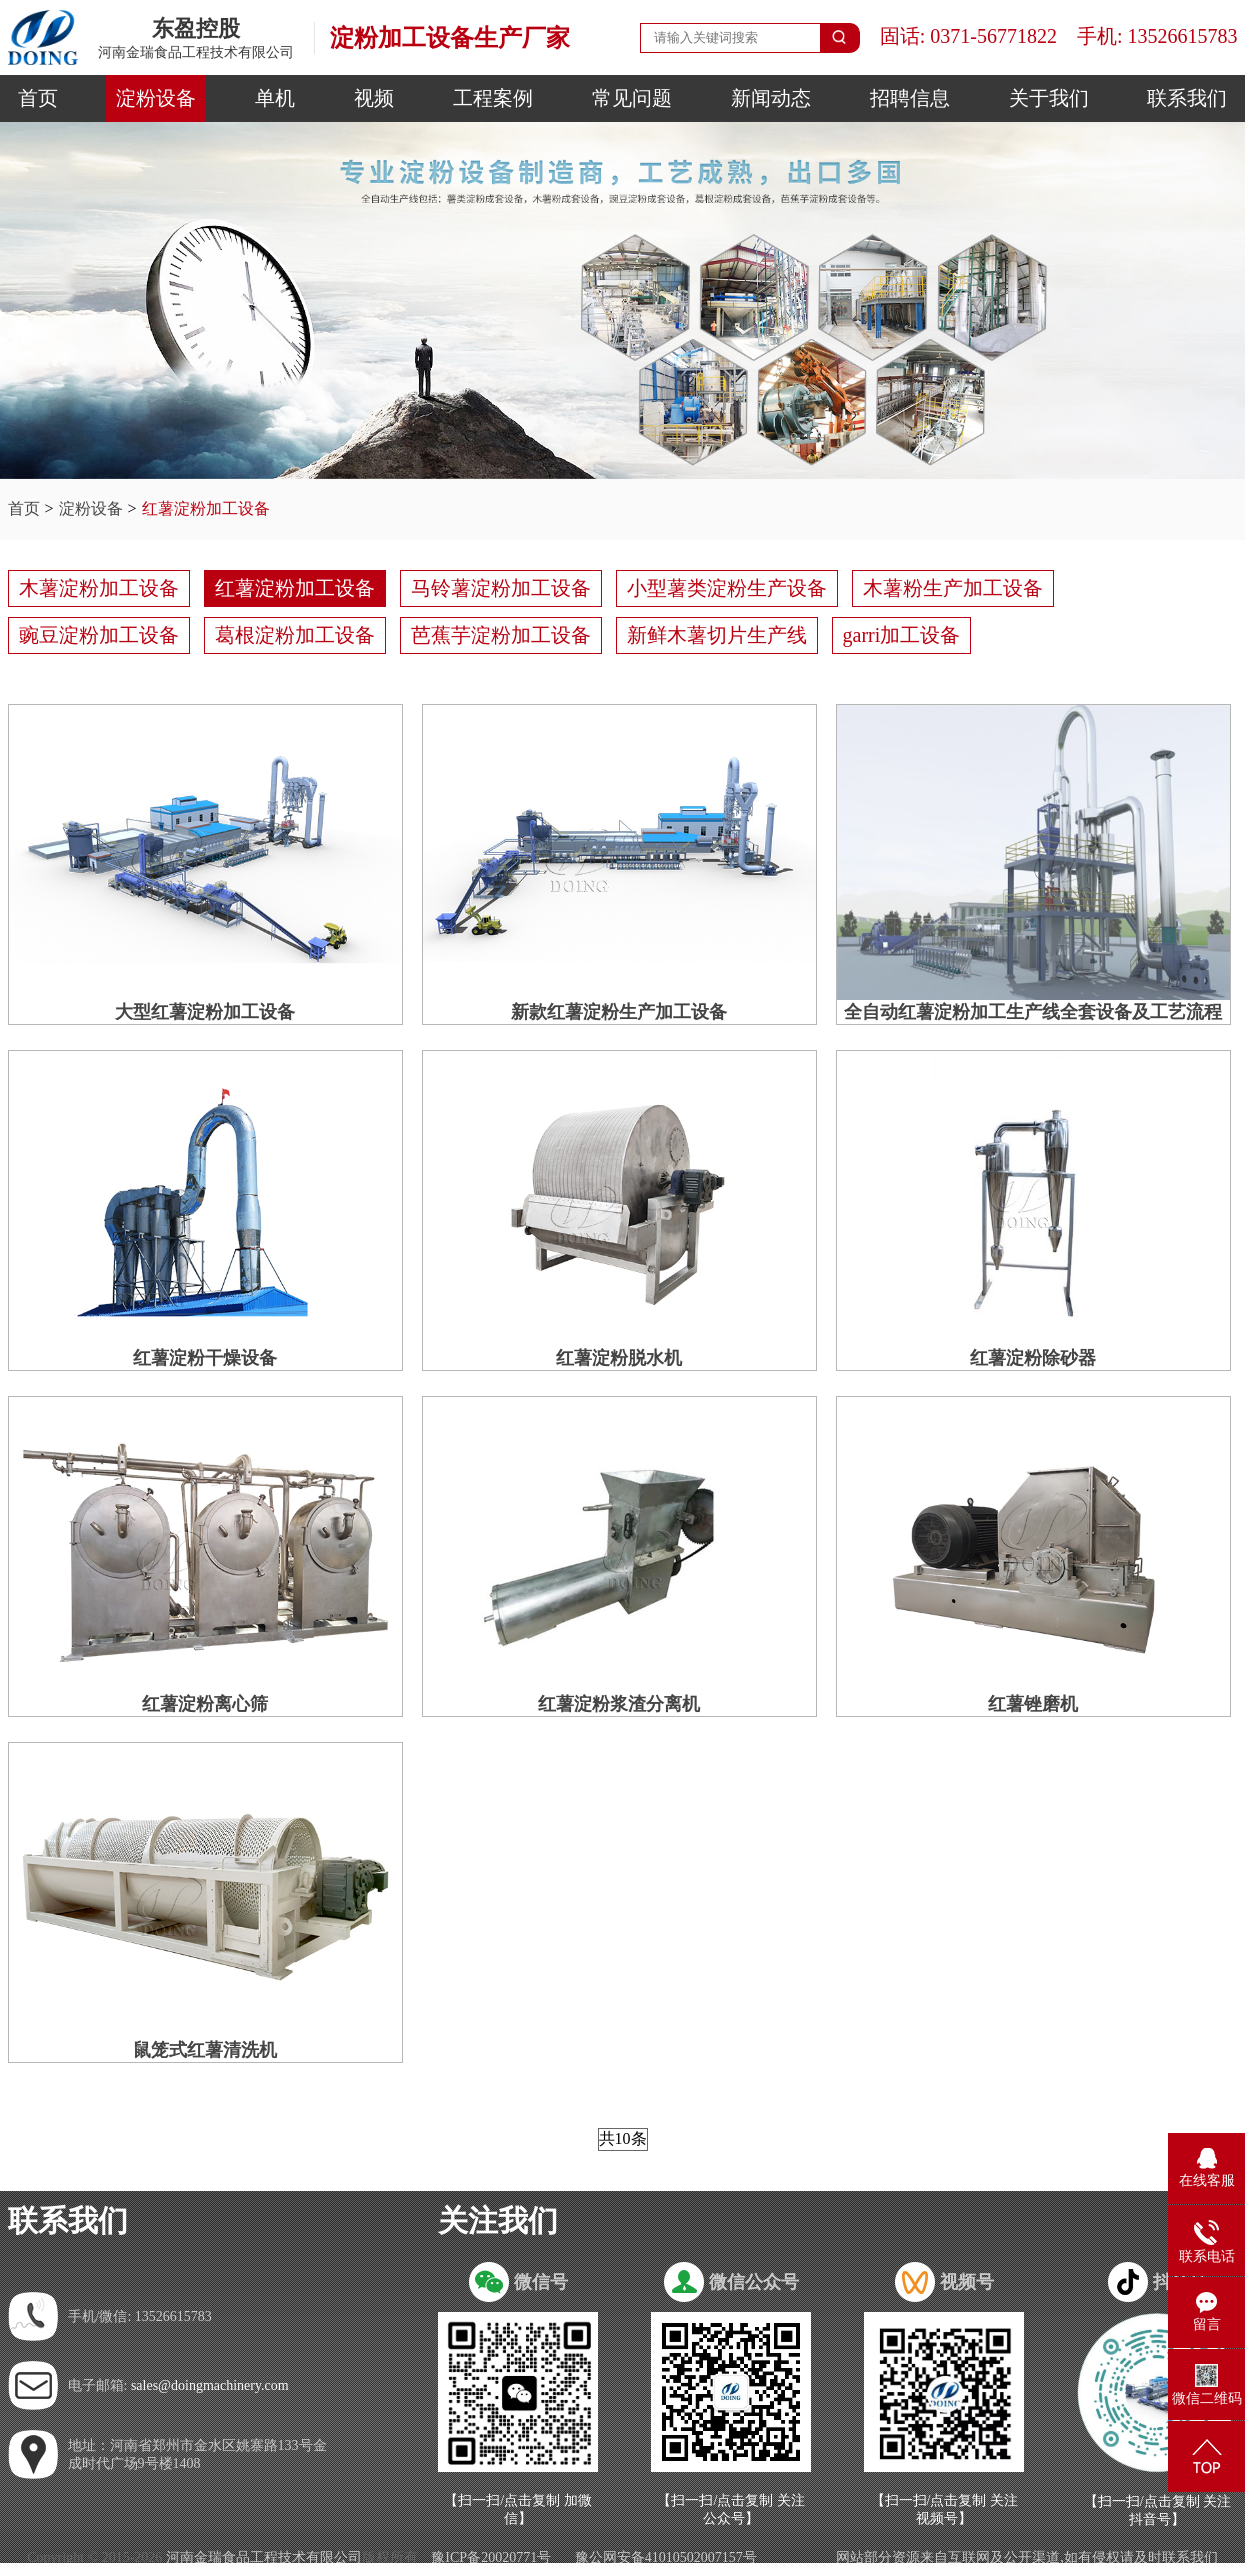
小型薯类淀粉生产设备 (727, 588)
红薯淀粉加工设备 (206, 508)
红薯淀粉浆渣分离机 (619, 1704)
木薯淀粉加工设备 (99, 588)
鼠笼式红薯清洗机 (205, 2050)
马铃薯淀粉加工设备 (501, 588)
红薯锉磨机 (1033, 1704)
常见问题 (632, 98)
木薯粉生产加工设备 (953, 588)
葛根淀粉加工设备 (295, 635)
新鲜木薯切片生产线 (717, 635)
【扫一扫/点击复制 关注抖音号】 (1157, 2510)
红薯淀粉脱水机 (619, 1358)
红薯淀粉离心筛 (205, 1704)
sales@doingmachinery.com (210, 2385)
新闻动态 (771, 98)
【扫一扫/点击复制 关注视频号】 (944, 2509)
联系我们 (1187, 98)
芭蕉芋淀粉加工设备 (501, 635)
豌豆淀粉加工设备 (99, 635)
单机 (275, 98)
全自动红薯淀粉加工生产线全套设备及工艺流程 (1033, 1012)
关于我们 (1049, 98)
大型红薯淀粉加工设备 (205, 1012)
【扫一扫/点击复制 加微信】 (517, 2509)
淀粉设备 (156, 98)
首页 (38, 98)
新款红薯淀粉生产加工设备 (619, 1012)
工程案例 (493, 98)
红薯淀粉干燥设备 (205, 1358)
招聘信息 (910, 98)
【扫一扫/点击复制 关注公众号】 (730, 2509)
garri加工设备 (902, 635)
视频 (374, 98)
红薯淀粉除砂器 (1033, 1358)
